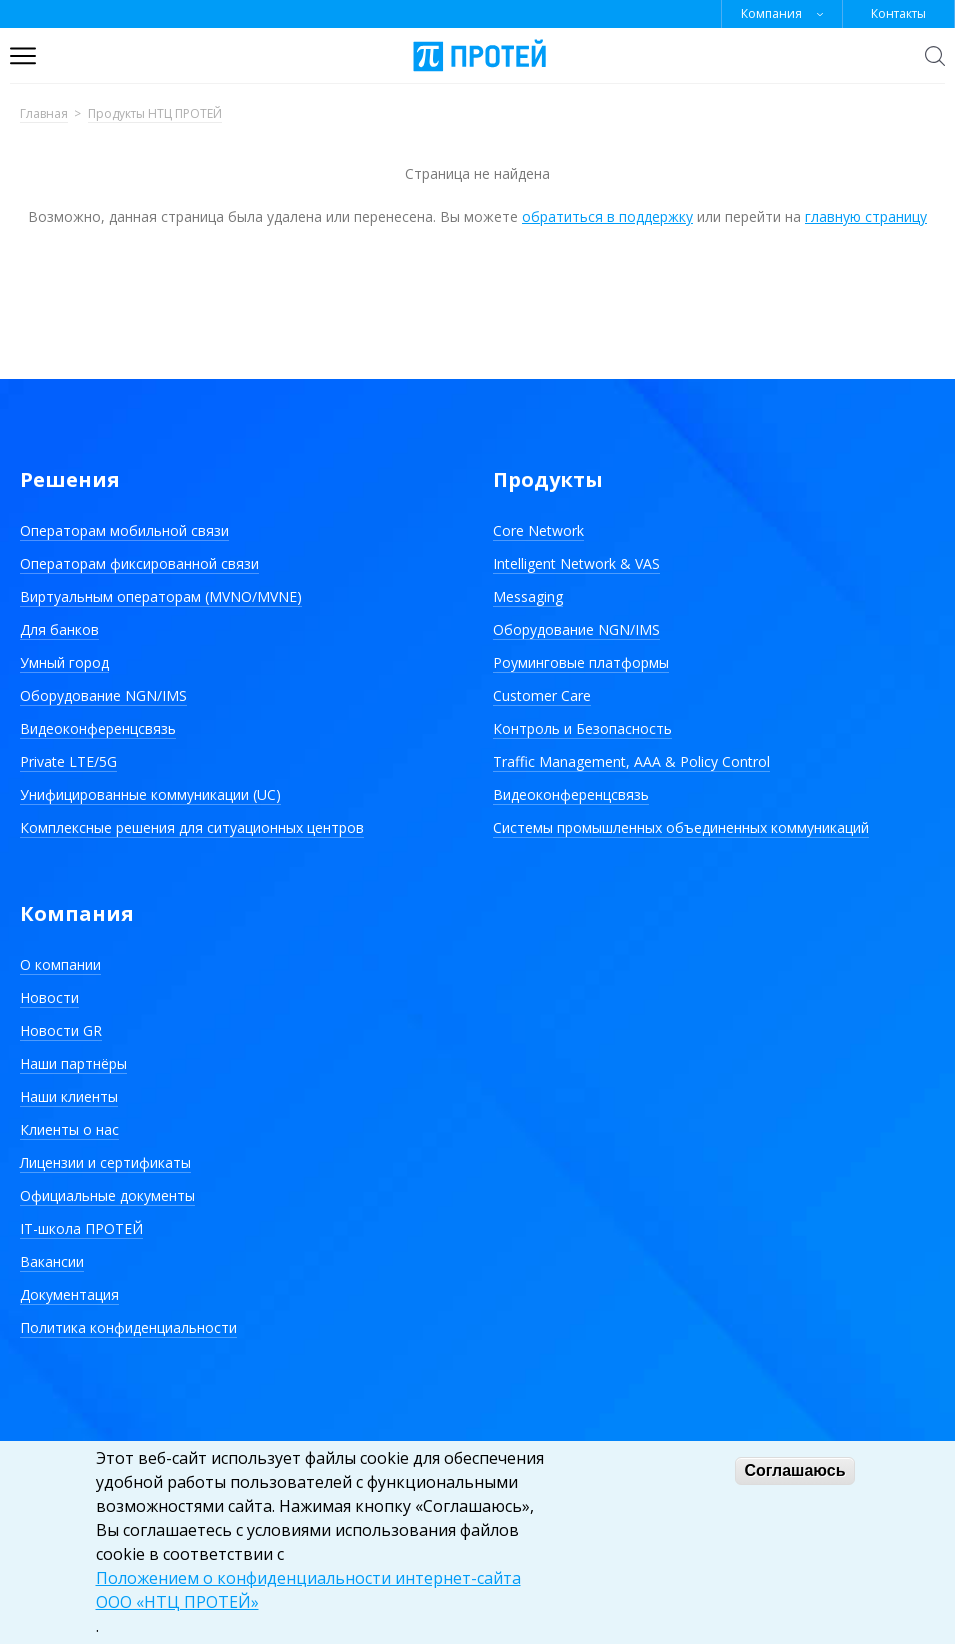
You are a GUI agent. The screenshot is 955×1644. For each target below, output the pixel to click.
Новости (49, 997)
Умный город (64, 662)
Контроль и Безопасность (582, 728)
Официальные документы (107, 1195)
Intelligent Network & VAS (576, 563)
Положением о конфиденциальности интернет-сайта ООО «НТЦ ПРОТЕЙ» (308, 1590)
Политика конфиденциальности (128, 1327)
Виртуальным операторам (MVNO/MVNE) (161, 596)
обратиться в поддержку (607, 216)
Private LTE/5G (68, 761)
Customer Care (542, 695)
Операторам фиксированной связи (139, 563)
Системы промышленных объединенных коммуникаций (681, 827)
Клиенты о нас (69, 1129)
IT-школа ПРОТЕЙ (81, 1228)
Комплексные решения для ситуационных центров (192, 827)
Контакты (898, 13)
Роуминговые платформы (581, 662)
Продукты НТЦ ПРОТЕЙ (155, 114)
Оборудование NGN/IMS (103, 695)
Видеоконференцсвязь (98, 728)
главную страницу (866, 216)
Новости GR (61, 1030)
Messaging (528, 596)
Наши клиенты (69, 1096)
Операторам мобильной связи (124, 530)
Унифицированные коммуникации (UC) (150, 794)
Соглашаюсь (794, 1470)
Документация (69, 1294)
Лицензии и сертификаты (105, 1162)
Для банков (59, 629)
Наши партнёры (73, 1063)
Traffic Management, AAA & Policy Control (631, 761)
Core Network (538, 530)
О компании (60, 964)
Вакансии (52, 1261)
